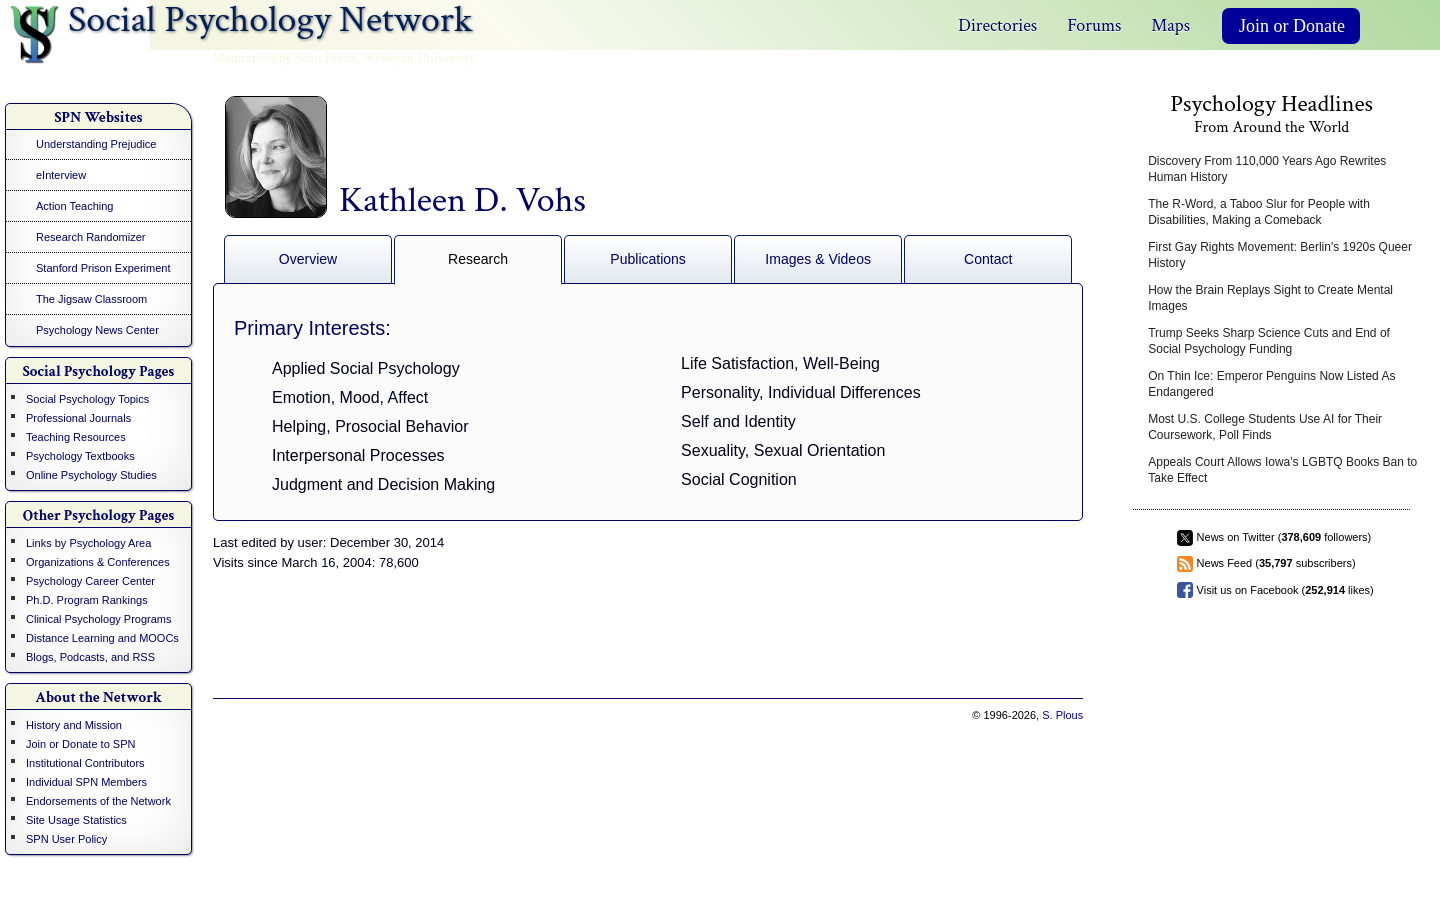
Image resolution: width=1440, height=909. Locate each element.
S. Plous (1062, 715)
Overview (308, 259)
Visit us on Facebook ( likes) (1285, 590)
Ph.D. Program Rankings (87, 600)
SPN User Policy (66, 839)
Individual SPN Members (86, 782)
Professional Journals (78, 418)
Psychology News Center (97, 330)
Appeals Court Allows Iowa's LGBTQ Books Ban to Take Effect (1282, 470)
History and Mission (74, 725)
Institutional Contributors (85, 763)
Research (478, 259)
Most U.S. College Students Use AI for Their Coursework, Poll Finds (1265, 427)
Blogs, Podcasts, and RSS (90, 657)
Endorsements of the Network (98, 801)
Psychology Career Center (90, 581)
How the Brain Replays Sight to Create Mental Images (1270, 298)
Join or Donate (1292, 26)
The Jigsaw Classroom (91, 299)
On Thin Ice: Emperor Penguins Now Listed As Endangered (1271, 384)
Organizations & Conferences (98, 562)
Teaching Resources (76, 437)
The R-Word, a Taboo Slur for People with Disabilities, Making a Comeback (1259, 212)
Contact (988, 259)
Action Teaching (74, 206)
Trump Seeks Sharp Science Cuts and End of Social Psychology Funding (1269, 341)
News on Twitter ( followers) (1284, 537)
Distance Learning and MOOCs (102, 638)
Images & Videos (818, 259)
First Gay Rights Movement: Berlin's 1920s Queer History (1280, 255)
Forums (1094, 25)
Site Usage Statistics (76, 820)
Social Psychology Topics (87, 399)
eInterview (61, 175)
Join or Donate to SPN (80, 744)
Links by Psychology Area (88, 543)
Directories (997, 25)
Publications (648, 259)
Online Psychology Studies (91, 475)
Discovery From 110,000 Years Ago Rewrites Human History (1267, 169)
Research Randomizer (90, 237)
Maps (1170, 25)
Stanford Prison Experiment (103, 268)
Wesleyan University (418, 58)
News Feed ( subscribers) (1276, 563)
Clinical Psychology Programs (99, 619)
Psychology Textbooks (80, 456)
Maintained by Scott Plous (283, 58)
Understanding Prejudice (96, 144)
